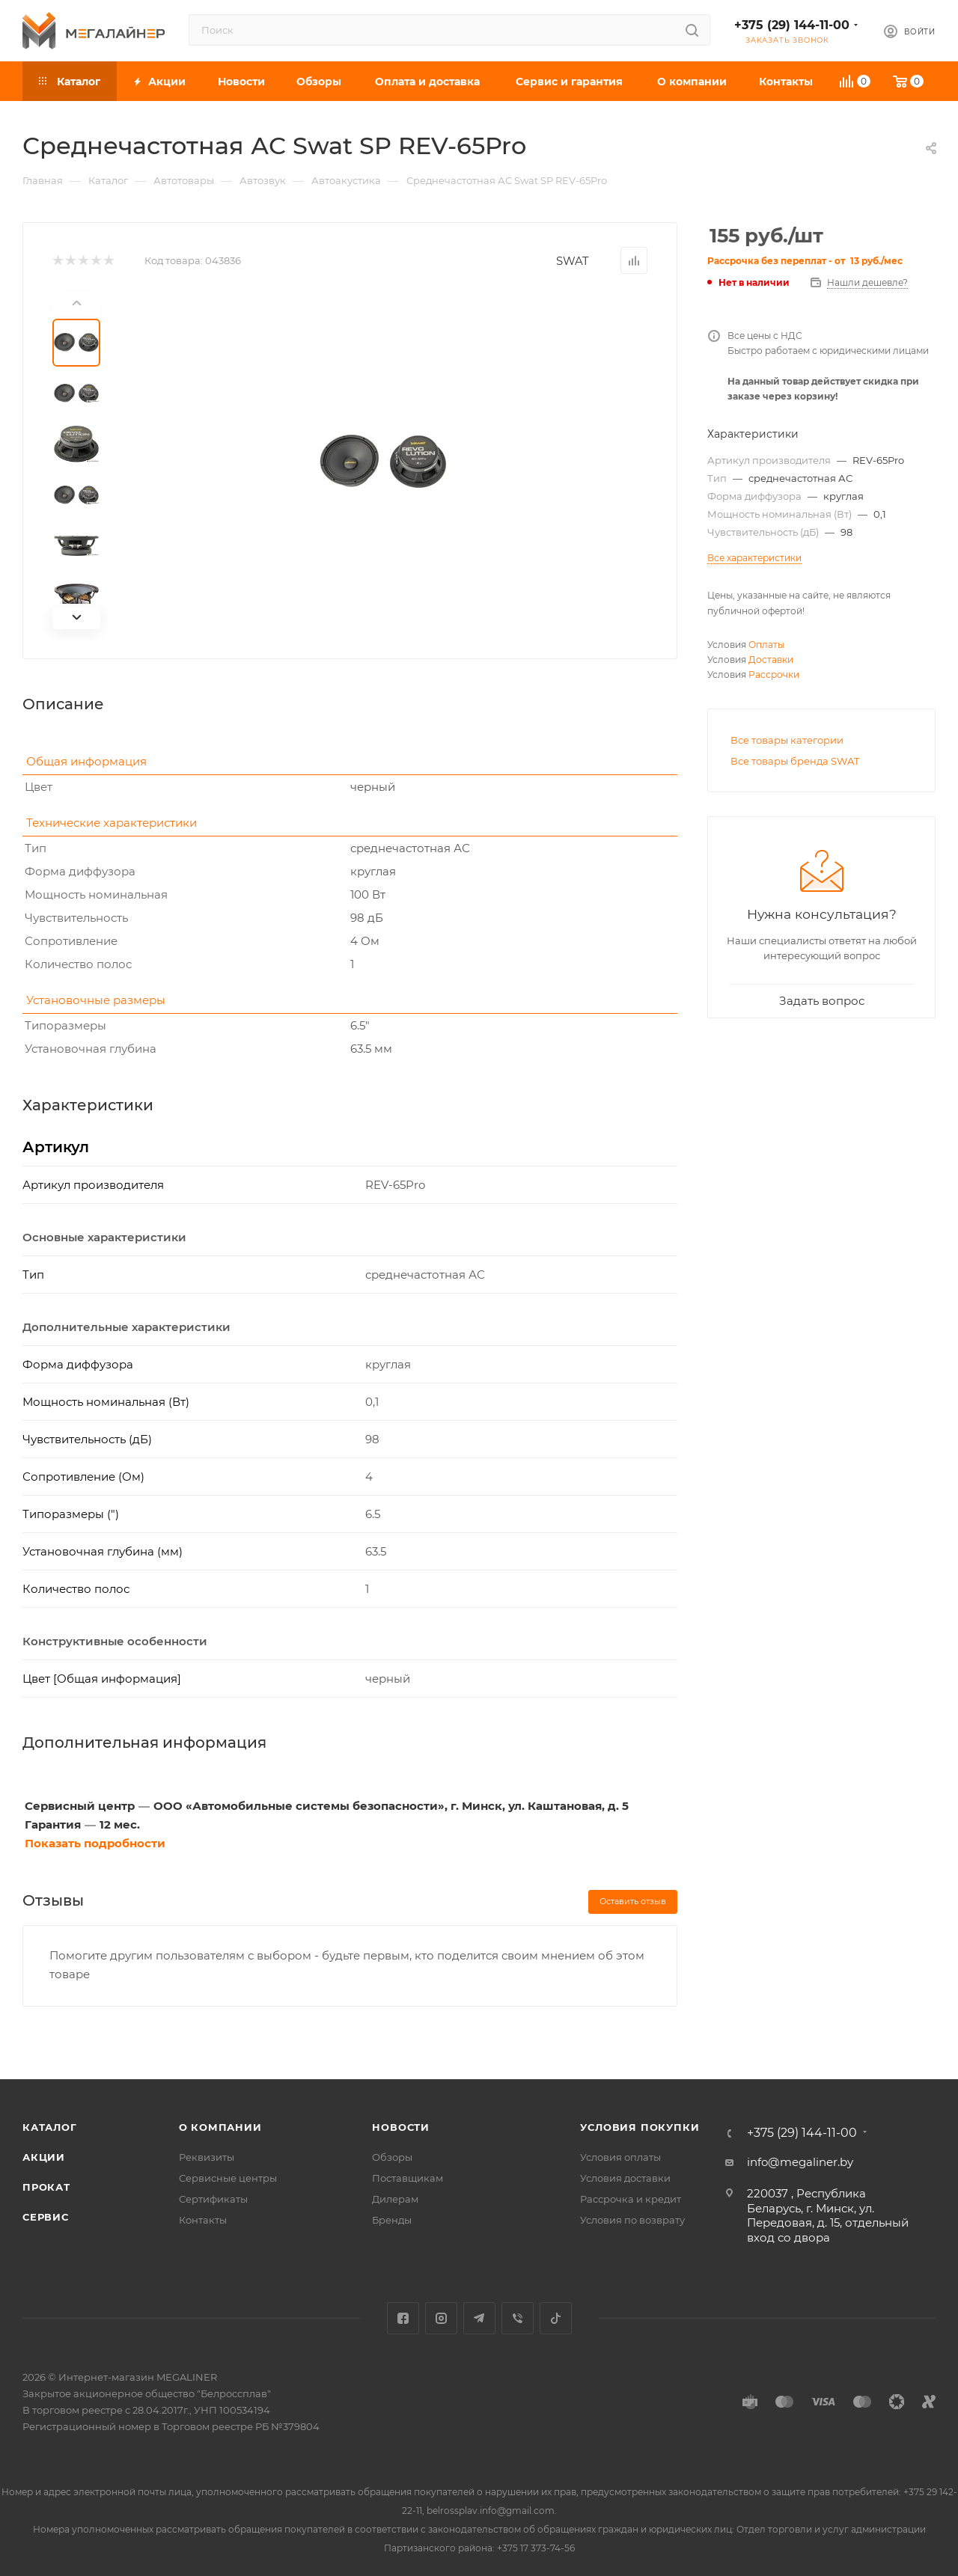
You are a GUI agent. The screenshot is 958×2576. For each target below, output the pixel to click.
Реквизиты (206, 2157)
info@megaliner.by (800, 2162)
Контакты (203, 2220)
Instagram (441, 2318)
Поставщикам (407, 2178)
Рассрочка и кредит (630, 2199)
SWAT (572, 261)
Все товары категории (786, 740)
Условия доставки (625, 2178)
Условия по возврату (632, 2220)
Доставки (770, 659)
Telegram (479, 2318)
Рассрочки (773, 674)
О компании (220, 2127)
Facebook (403, 2318)
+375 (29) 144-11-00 (791, 25)
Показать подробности (95, 1843)
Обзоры (392, 2157)
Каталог (49, 2127)
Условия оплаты (620, 2157)
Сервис (45, 2217)
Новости (401, 2127)
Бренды (392, 2220)
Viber (517, 2318)
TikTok (556, 2318)
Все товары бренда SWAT (794, 761)
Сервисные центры (228, 2178)
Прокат (46, 2187)
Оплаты (766, 644)
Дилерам (395, 2199)
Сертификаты (213, 2199)
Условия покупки (639, 2127)
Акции (43, 2157)
